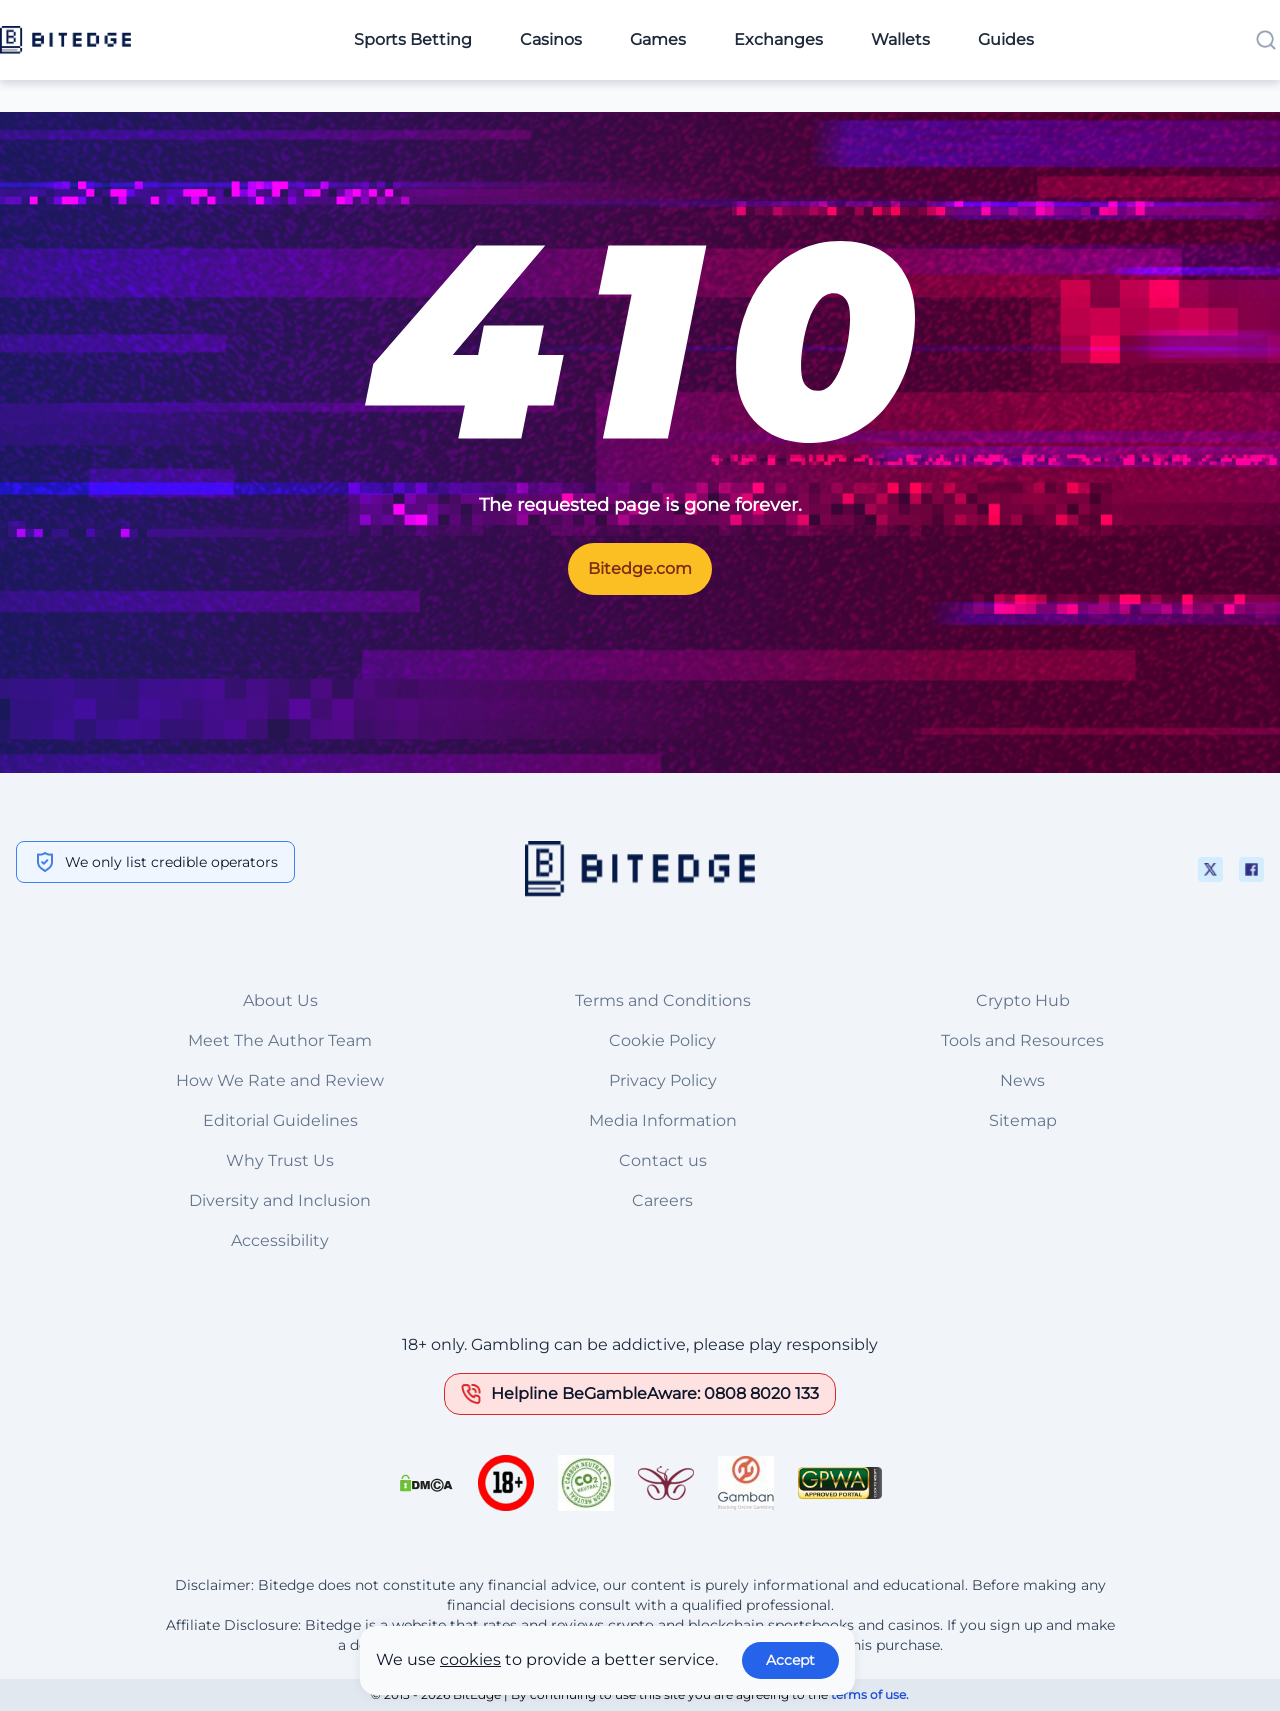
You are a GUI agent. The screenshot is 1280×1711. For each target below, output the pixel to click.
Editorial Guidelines (280, 1120)
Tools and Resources (1022, 1040)
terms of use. (870, 1694)
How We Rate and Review (280, 1080)
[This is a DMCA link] (426, 1483)
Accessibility (280, 1240)
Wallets (900, 39)
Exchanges (778, 39)
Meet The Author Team (280, 1040)
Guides (1006, 39)
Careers (662, 1200)
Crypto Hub (1023, 1000)
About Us (280, 1000)
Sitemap (1023, 1120)
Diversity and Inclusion (280, 1200)
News (1022, 1080)
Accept (790, 1660)
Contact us (663, 1160)
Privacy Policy (663, 1080)
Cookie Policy (662, 1040)
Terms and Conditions (663, 1000)
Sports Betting (413, 39)
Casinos (551, 39)
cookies (470, 1659)
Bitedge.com (640, 568)
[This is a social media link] (1210, 869)
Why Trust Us (280, 1160)
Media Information (663, 1120)
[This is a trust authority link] (586, 1483)
